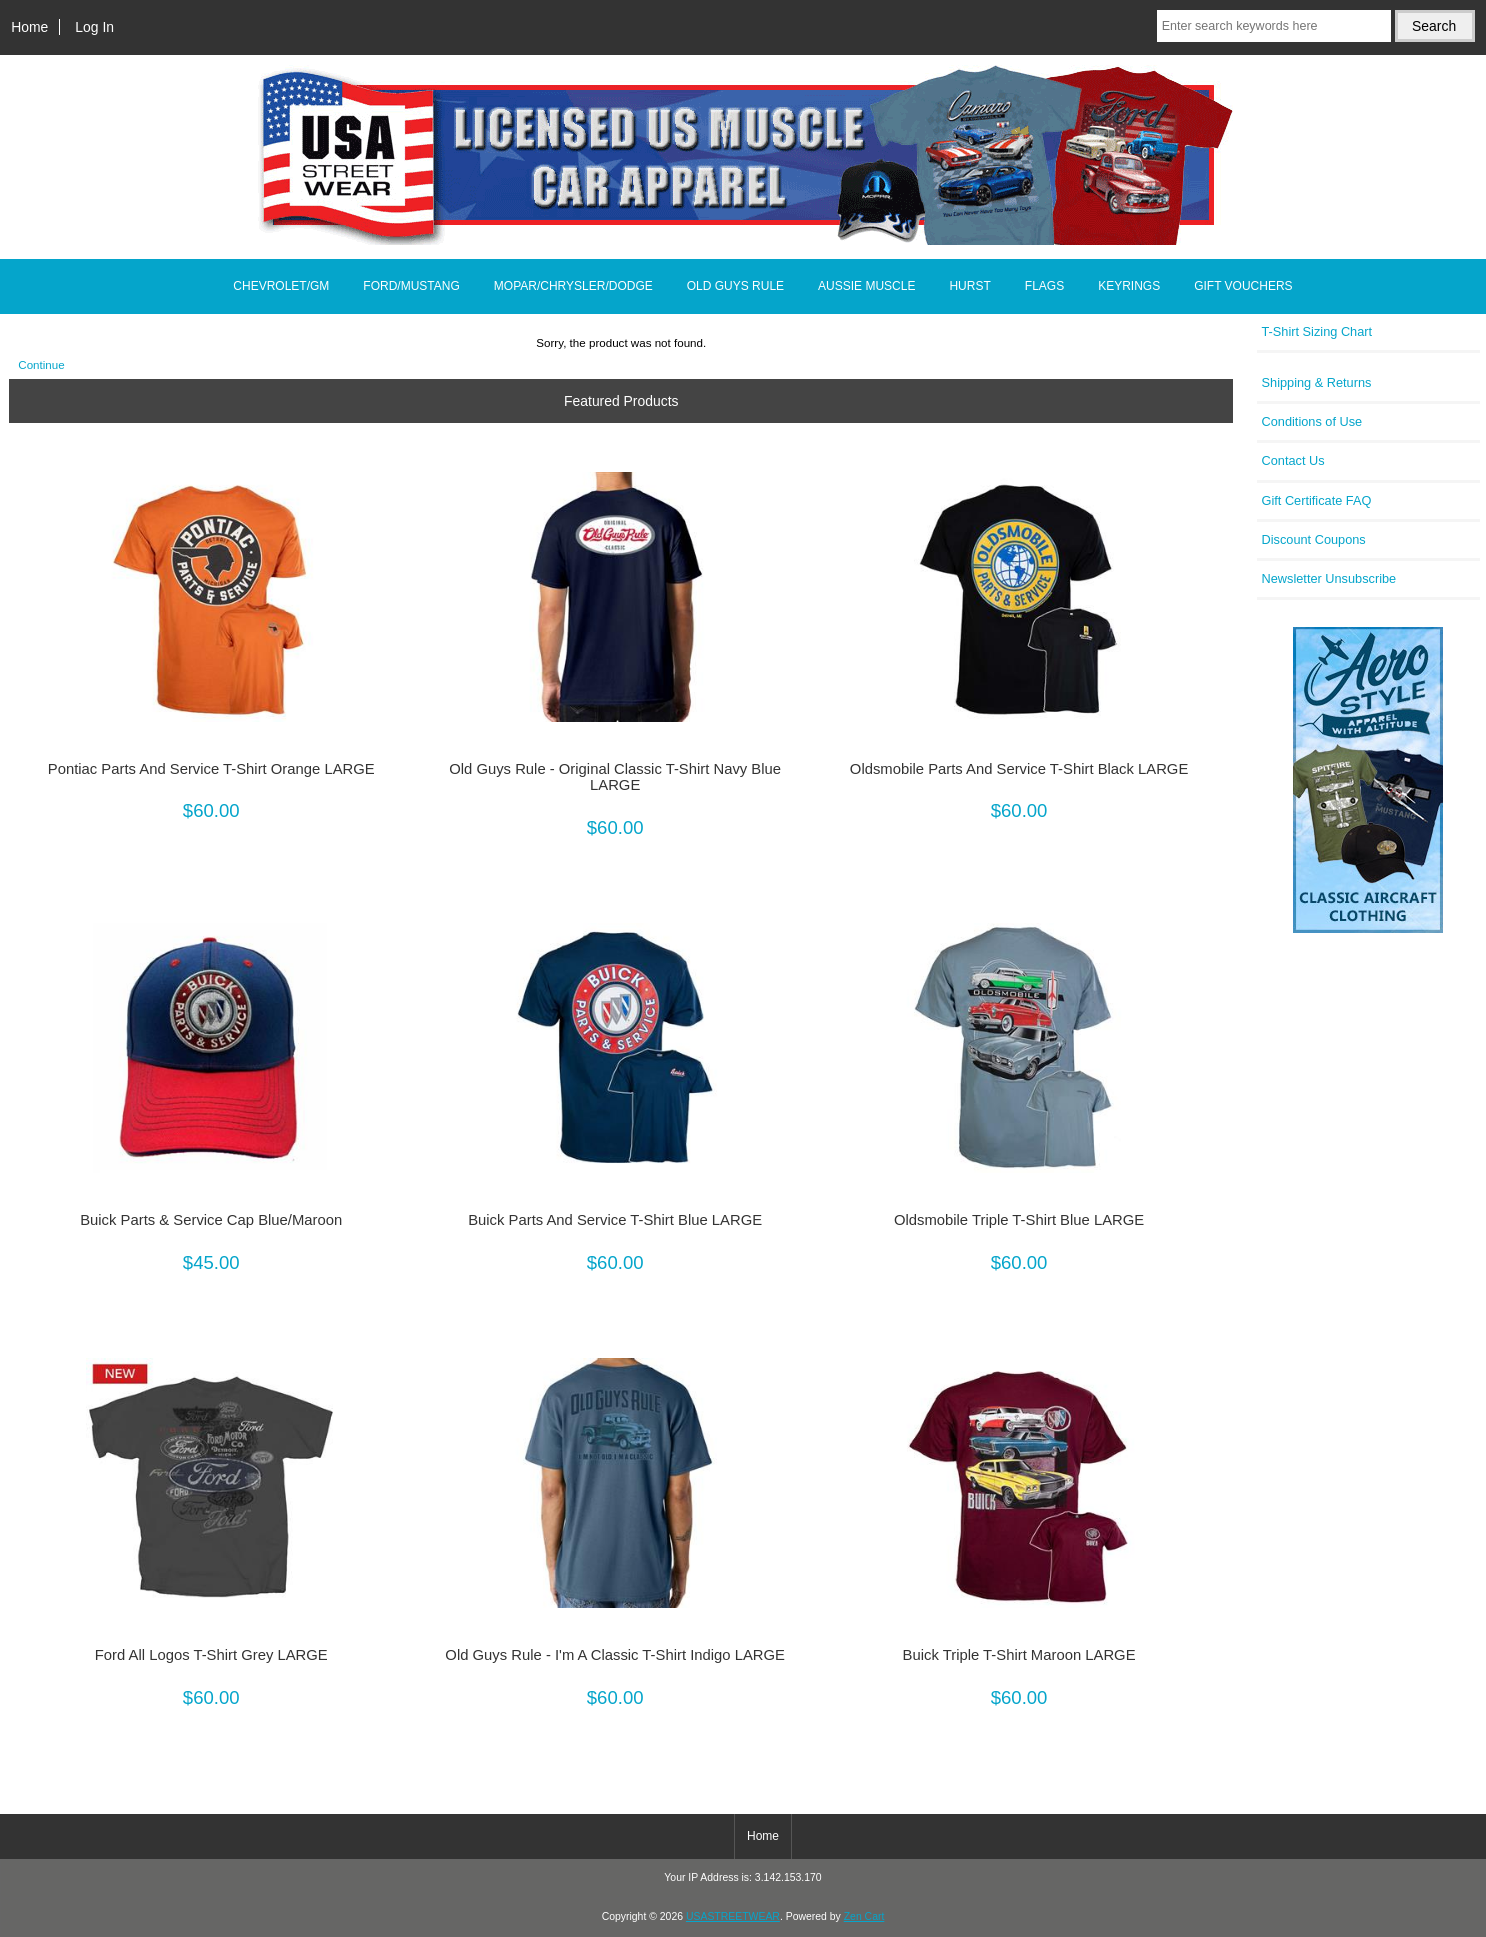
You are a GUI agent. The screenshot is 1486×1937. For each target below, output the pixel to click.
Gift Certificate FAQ (1317, 500)
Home (29, 27)
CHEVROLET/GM (281, 286)
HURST (969, 286)
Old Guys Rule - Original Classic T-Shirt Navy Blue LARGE (615, 777)
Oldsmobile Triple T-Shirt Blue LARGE (1019, 1220)
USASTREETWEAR (733, 1916)
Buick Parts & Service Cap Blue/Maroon (211, 1220)
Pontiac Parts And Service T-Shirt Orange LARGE (211, 769)
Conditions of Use (1312, 421)
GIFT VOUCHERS (1243, 286)
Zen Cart (864, 1916)
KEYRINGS (1129, 286)
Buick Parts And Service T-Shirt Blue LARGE (615, 1220)
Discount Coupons (1314, 539)
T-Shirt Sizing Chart (1317, 331)
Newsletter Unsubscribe (1329, 578)
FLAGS (1044, 286)
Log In (94, 27)
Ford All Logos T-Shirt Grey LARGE (211, 1655)
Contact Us (1293, 460)
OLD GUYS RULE (735, 286)
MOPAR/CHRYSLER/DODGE (573, 286)
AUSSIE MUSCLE (866, 286)
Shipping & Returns (1317, 382)
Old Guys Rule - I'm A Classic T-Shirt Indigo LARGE (615, 1655)
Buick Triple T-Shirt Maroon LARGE (1019, 1655)
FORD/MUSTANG (411, 286)
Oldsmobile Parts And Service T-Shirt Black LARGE (1019, 769)
